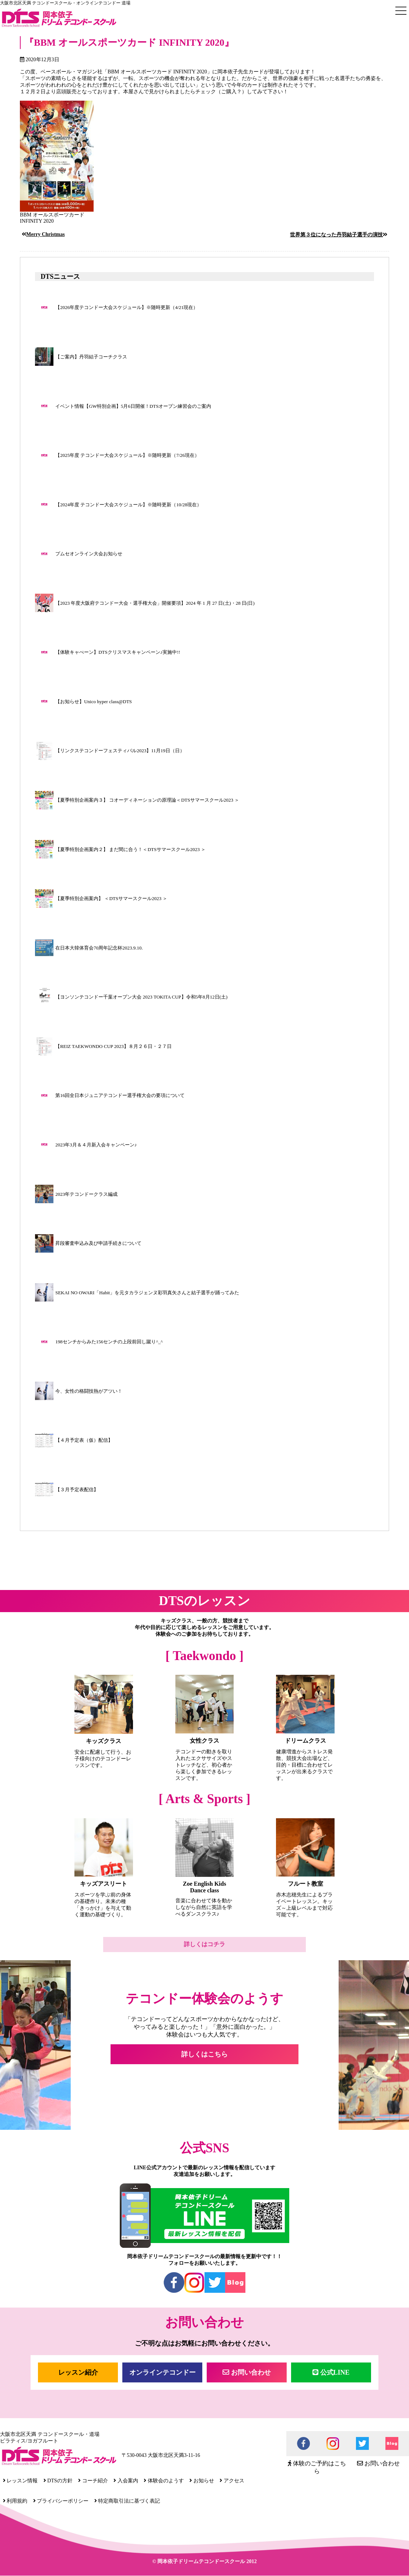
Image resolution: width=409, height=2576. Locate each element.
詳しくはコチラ (204, 1944)
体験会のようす (164, 2480)
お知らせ (201, 2480)
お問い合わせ (247, 2372)
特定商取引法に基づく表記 (127, 2501)
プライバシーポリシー (61, 2501)
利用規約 (15, 2501)
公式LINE (331, 2372)
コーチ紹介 (93, 2480)
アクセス (232, 2480)
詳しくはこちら (204, 2054)
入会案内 (125, 2480)
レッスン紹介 (78, 2372)
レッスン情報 (20, 2480)
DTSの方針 (58, 2480)
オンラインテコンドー (162, 2372)
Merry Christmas (45, 234)
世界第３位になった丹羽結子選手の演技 (336, 234)
